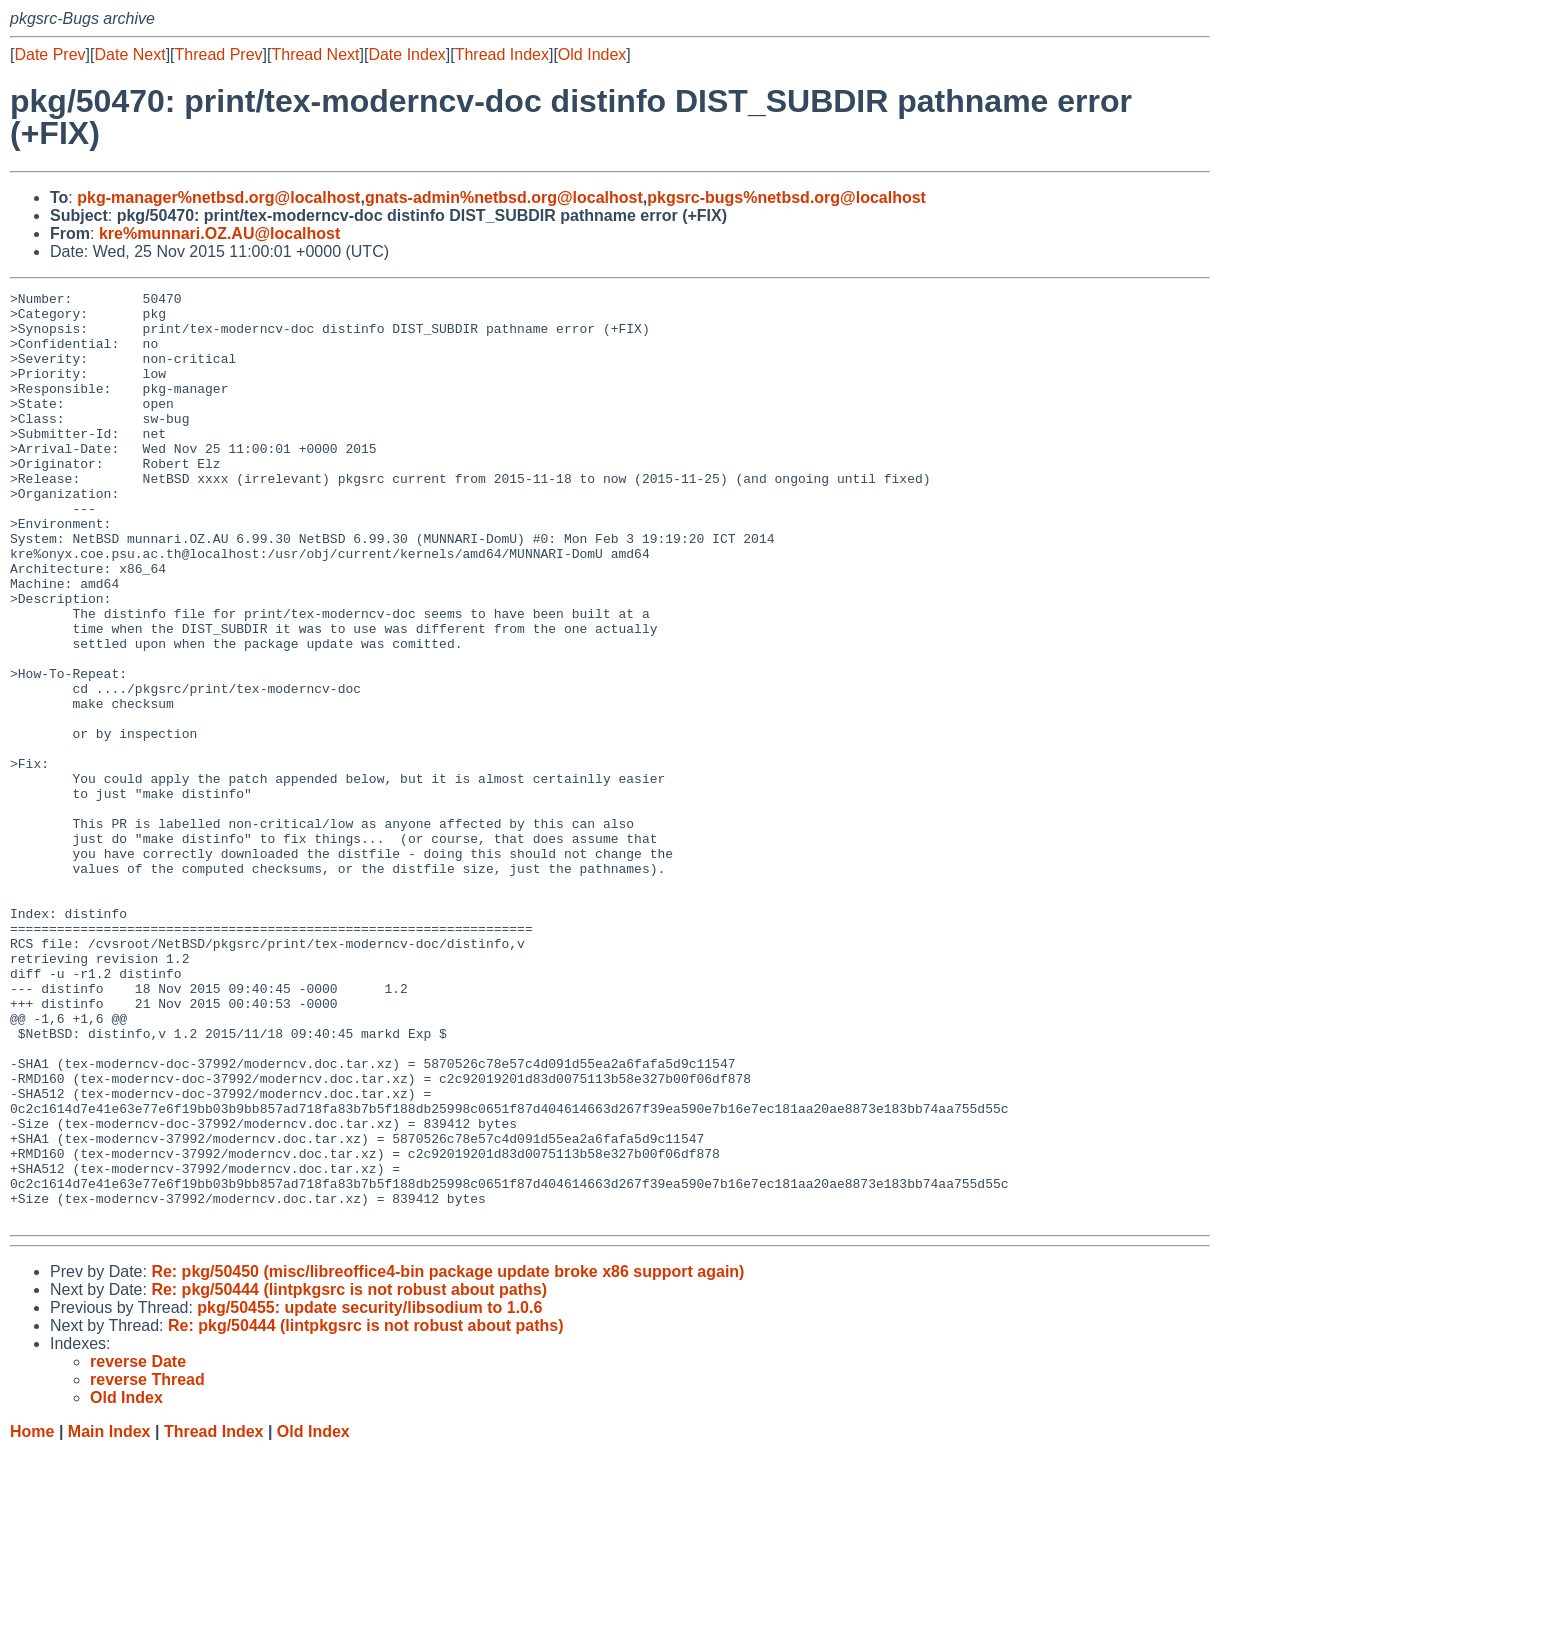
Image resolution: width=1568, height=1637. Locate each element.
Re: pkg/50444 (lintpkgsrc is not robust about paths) (349, 1475)
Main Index (109, 1617)
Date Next (129, 54)
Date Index (406, 54)
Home (32, 1617)
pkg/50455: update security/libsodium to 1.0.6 (369, 1493)
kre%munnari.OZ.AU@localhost (219, 233)
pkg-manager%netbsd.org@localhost (218, 197)
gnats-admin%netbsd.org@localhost (504, 197)
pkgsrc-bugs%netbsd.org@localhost (786, 197)
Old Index (592, 54)
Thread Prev (219, 54)
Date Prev (49, 54)
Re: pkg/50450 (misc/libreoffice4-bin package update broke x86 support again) (447, 1457)
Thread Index (502, 54)
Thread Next (315, 54)
